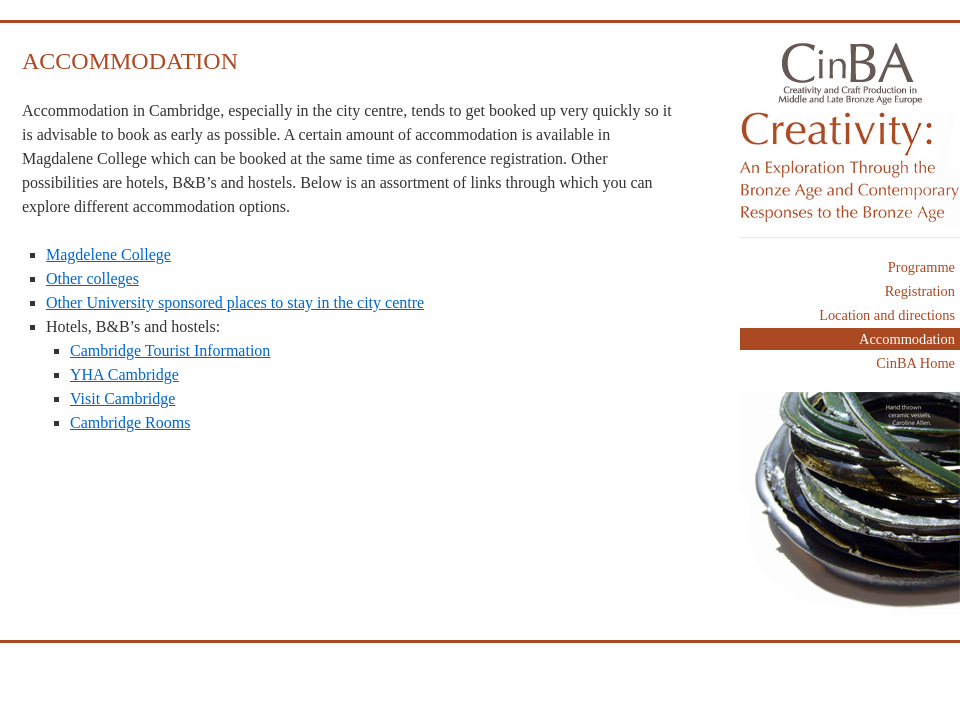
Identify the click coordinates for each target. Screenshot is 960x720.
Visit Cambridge (122, 398)
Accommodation (907, 339)
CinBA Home (915, 363)
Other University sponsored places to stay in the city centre (235, 302)
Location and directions (887, 315)
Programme (921, 267)
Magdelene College (108, 254)
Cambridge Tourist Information (170, 350)
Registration (920, 291)
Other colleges (92, 278)
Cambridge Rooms (130, 422)
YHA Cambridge (124, 374)
